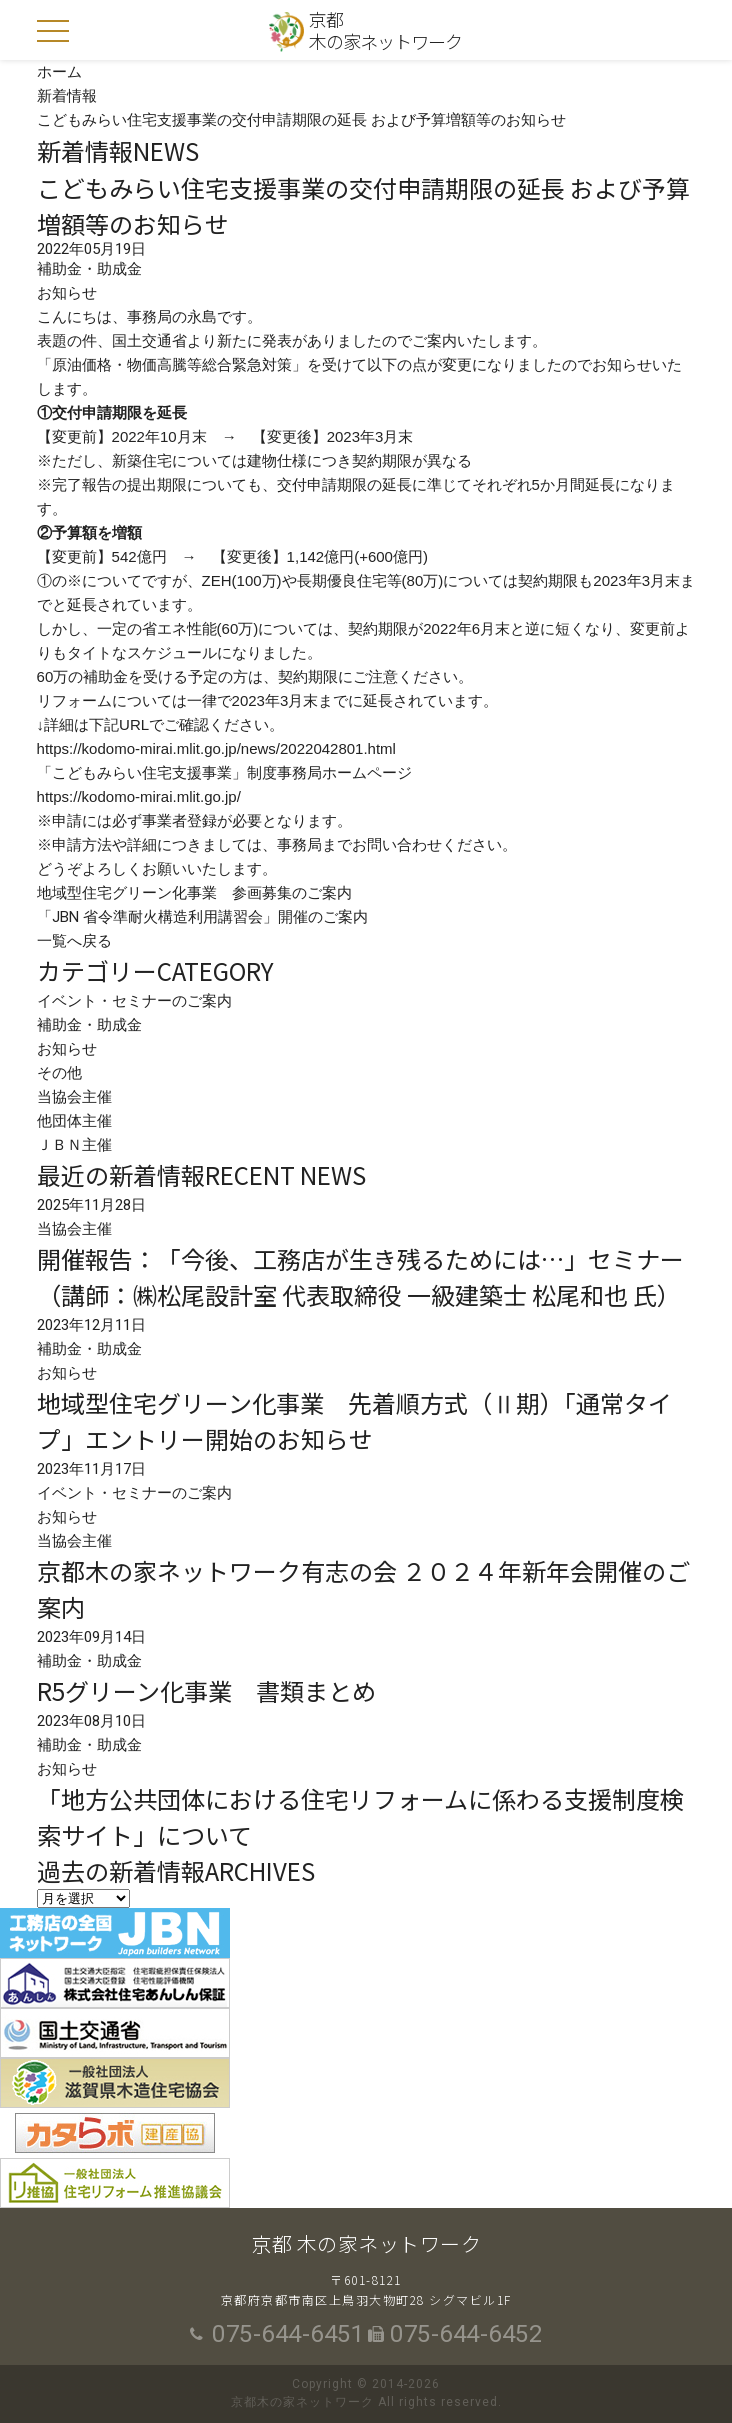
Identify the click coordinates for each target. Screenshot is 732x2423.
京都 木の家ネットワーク (366, 2243)
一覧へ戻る (74, 941)
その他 (59, 1073)
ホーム (59, 72)
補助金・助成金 (89, 1025)
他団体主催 (74, 1121)
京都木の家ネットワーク (385, 30)
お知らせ (67, 1049)
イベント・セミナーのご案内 (134, 1001)
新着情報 (67, 96)
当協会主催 (74, 1097)
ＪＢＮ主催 (74, 1145)
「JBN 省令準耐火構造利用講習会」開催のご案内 (202, 917)
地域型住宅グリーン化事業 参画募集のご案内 (194, 893)
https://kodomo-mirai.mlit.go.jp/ (139, 796)
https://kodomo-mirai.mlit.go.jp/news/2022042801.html (216, 748)
